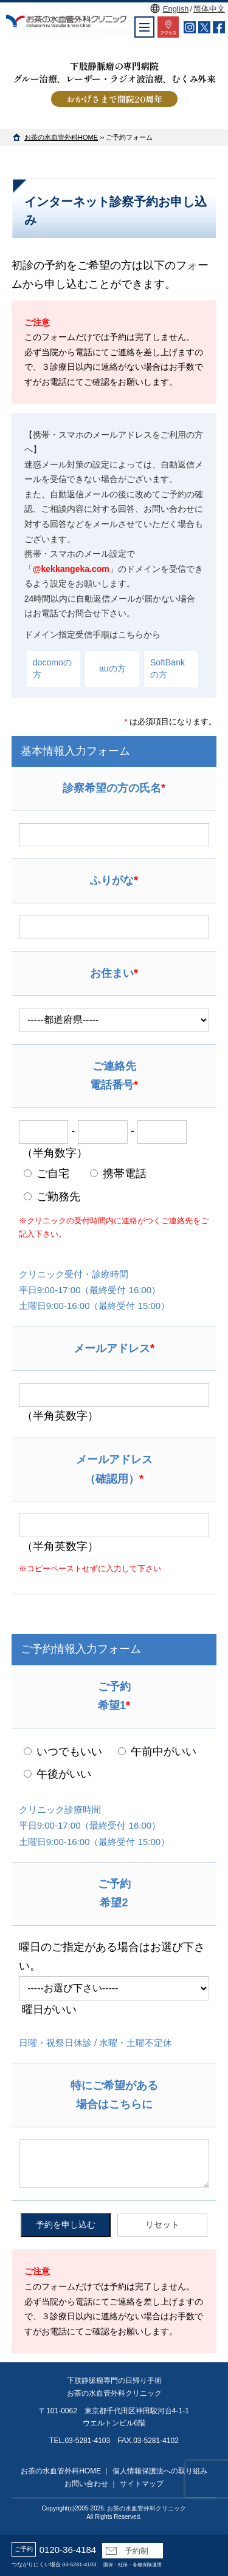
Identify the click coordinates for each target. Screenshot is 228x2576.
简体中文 (209, 8)
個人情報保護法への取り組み (159, 2471)
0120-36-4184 (68, 2549)
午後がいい (57, 1774)
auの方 (112, 668)
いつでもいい (63, 1751)
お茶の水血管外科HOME (61, 137)
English (176, 8)
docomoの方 (52, 668)
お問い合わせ (86, 2483)
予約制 (127, 2550)
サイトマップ (142, 2483)
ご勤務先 (52, 1197)
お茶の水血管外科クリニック (146, 2508)
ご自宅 (46, 1173)
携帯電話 (118, 1173)
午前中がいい (157, 1751)
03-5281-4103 (79, 2564)
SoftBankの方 (167, 668)
